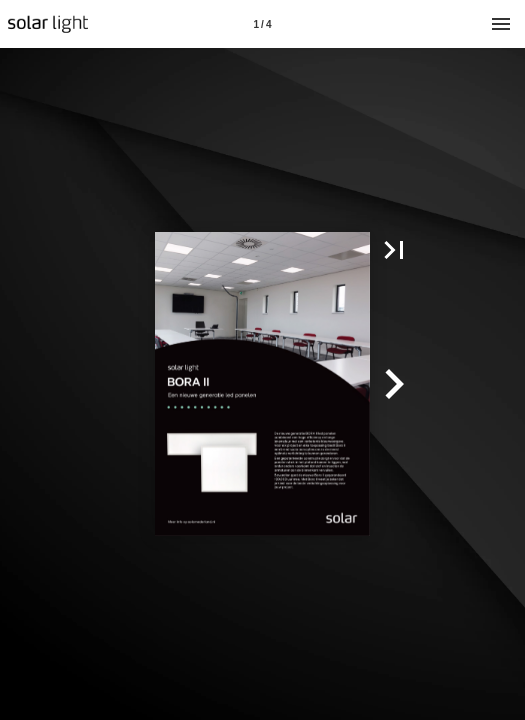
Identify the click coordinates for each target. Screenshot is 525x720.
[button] (394, 250)
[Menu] (501, 24)
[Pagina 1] (263, 24)
